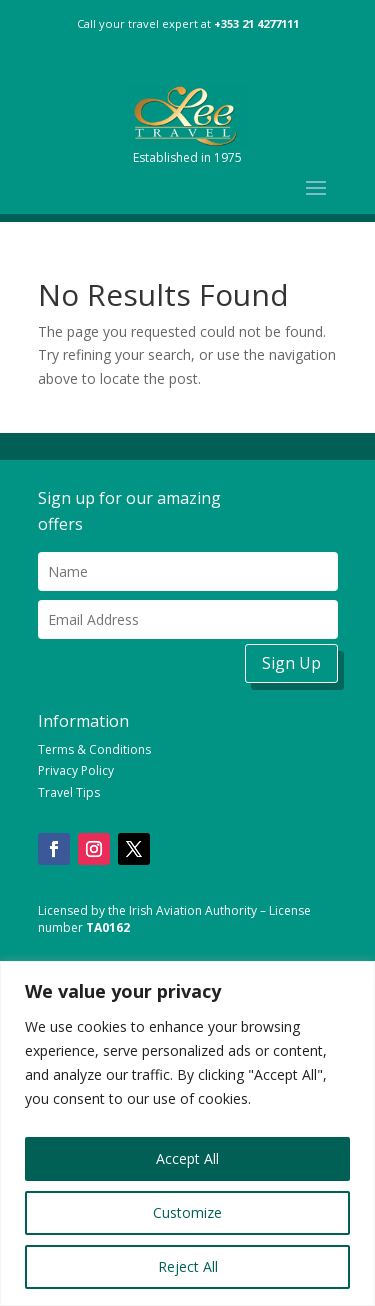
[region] (187, 1133)
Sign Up (291, 663)
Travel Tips (69, 792)
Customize (187, 1212)
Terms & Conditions (94, 749)
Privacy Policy (76, 770)
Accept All (187, 1158)
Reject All (188, 1266)
